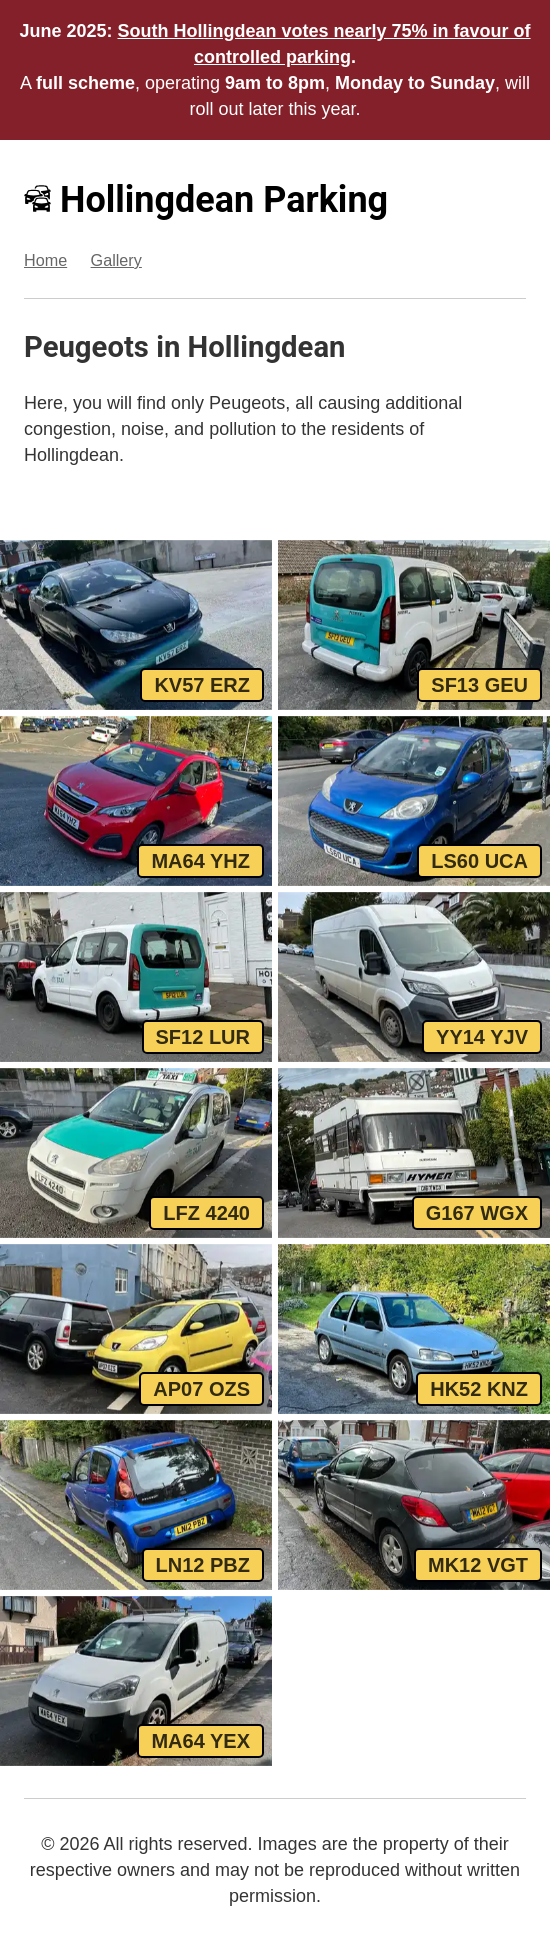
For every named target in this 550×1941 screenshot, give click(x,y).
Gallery (116, 260)
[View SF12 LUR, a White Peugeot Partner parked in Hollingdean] (136, 977)
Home (45, 260)
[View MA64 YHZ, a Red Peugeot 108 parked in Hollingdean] (136, 801)
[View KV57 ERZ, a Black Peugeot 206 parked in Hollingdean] (136, 625)
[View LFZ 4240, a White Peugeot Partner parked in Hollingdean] (136, 1153)
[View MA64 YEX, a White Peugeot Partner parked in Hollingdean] (136, 1681)
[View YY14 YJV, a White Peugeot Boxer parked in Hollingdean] (414, 977)
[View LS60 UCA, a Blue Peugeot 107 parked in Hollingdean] (414, 801)
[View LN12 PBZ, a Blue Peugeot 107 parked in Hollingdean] (136, 1505)
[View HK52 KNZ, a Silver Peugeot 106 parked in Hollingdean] (414, 1329)
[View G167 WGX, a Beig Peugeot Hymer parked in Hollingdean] (414, 1153)
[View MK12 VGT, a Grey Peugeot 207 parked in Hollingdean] (414, 1505)
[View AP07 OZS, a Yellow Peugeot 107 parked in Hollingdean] (136, 1329)
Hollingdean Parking (206, 200)
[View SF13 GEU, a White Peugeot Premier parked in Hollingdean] (414, 625)
